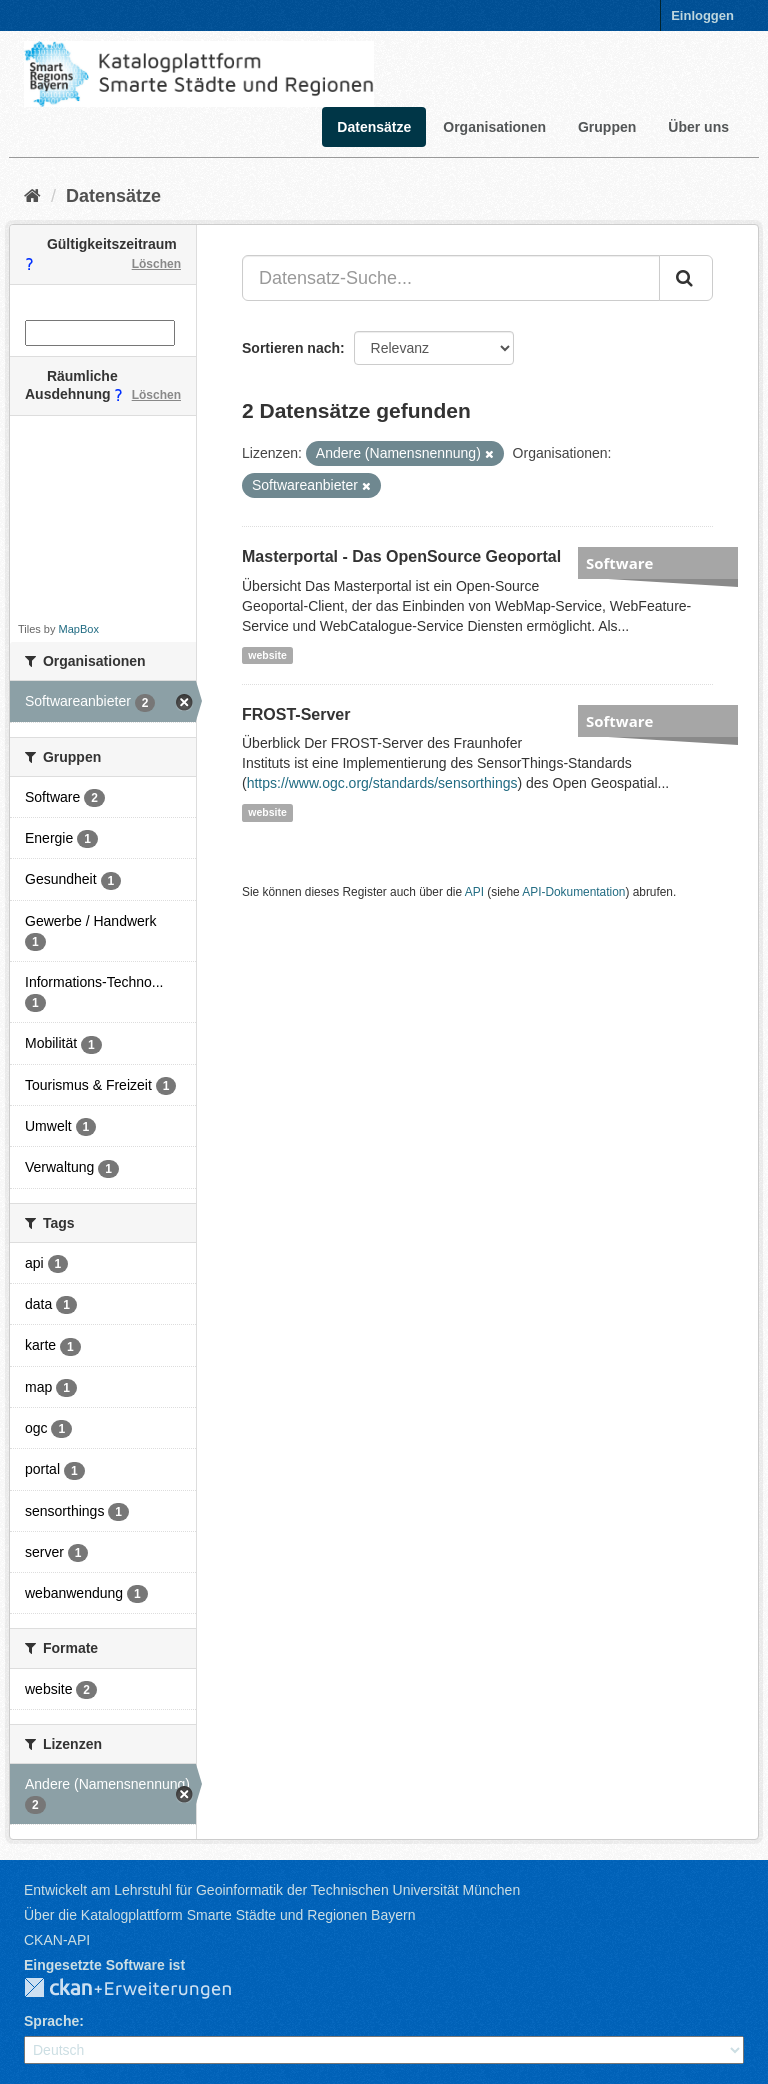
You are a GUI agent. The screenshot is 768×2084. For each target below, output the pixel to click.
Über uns (698, 127)
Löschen (156, 264)
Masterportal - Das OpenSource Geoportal (401, 556)
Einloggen (702, 15)
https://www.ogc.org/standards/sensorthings (382, 783)
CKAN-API (57, 1940)
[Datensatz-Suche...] (451, 278)
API (474, 892)
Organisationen (494, 127)
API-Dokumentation (573, 892)
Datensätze (374, 127)
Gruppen (607, 127)
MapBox (79, 629)
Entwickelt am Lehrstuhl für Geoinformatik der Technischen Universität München (272, 1890)
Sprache (51, 2021)
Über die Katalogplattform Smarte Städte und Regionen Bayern (219, 1915)
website (267, 655)
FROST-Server (296, 714)
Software (619, 563)
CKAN (144, 1989)
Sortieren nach (291, 348)
